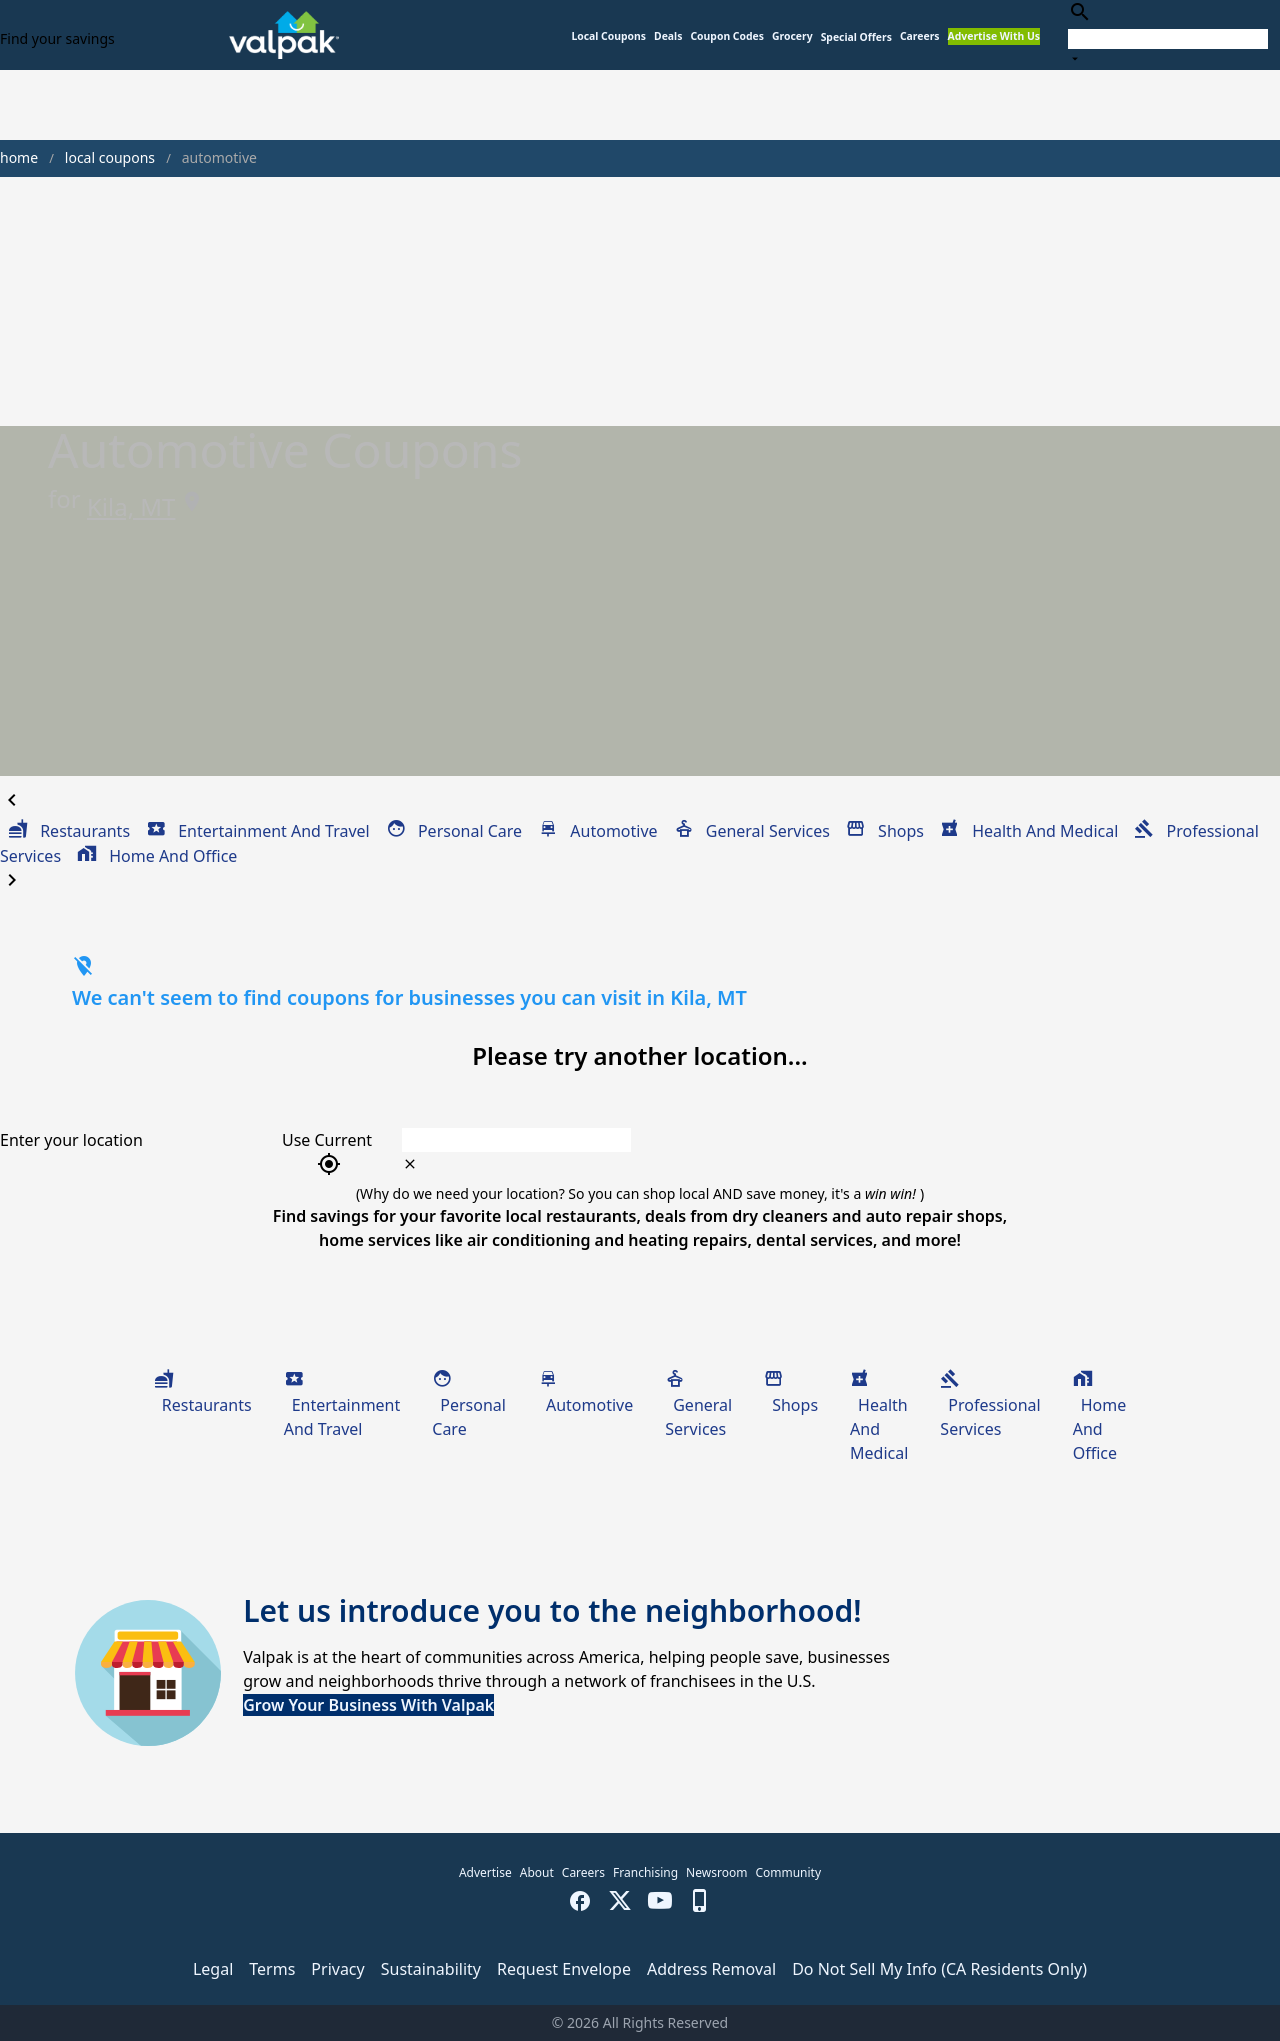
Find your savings (57, 38)
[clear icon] (410, 1164)
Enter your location (71, 1140)
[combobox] (1168, 34)
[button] (856, 37)
